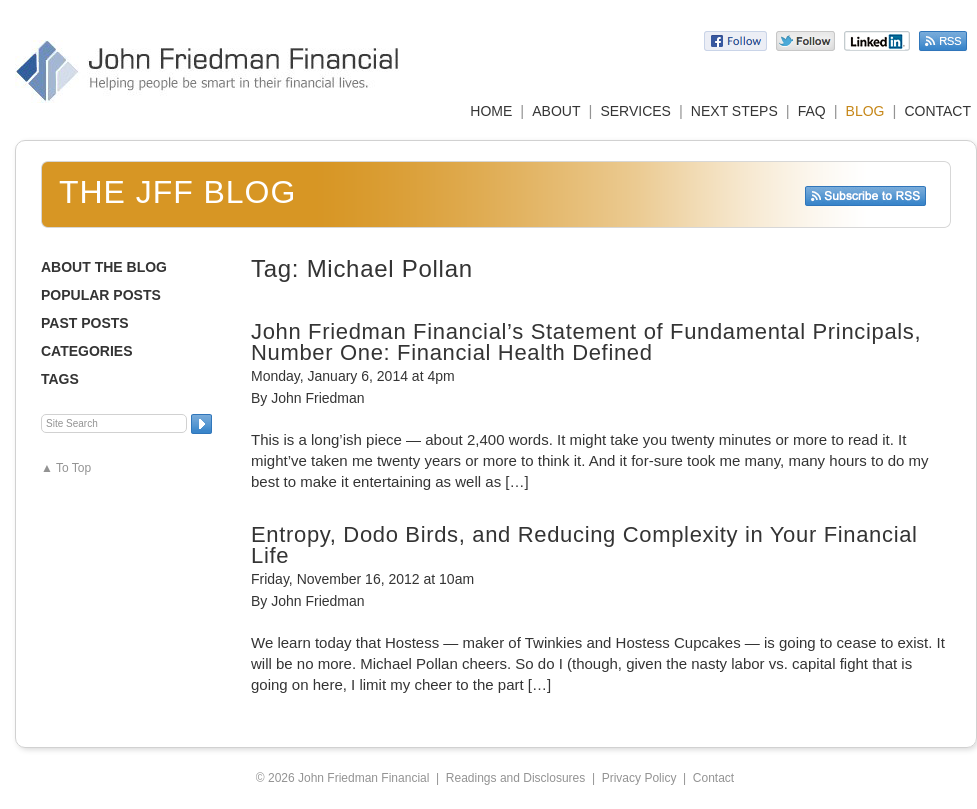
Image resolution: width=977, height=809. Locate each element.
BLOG (865, 111)
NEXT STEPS (734, 111)
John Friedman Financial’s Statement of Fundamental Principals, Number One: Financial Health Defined (586, 342)
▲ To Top (66, 468)
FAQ (812, 111)
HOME (491, 111)
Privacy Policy (639, 778)
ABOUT (556, 111)
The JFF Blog (177, 192)
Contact (713, 778)
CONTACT (937, 111)
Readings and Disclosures (515, 778)
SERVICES (635, 111)
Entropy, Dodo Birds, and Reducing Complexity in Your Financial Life (584, 545)
